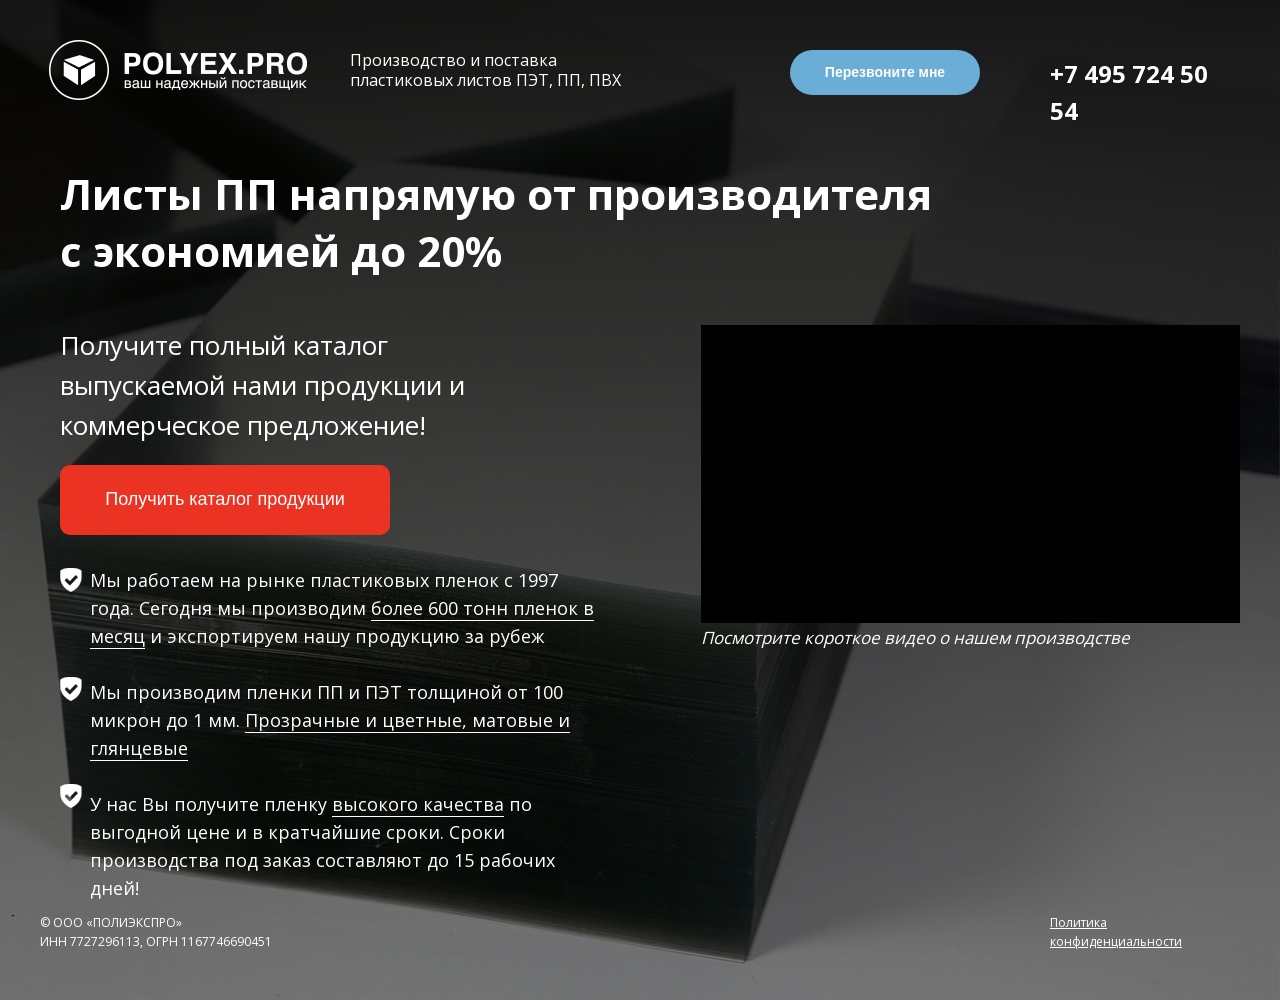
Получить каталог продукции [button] (225, 499)
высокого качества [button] (418, 804)
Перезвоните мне (885, 72)
